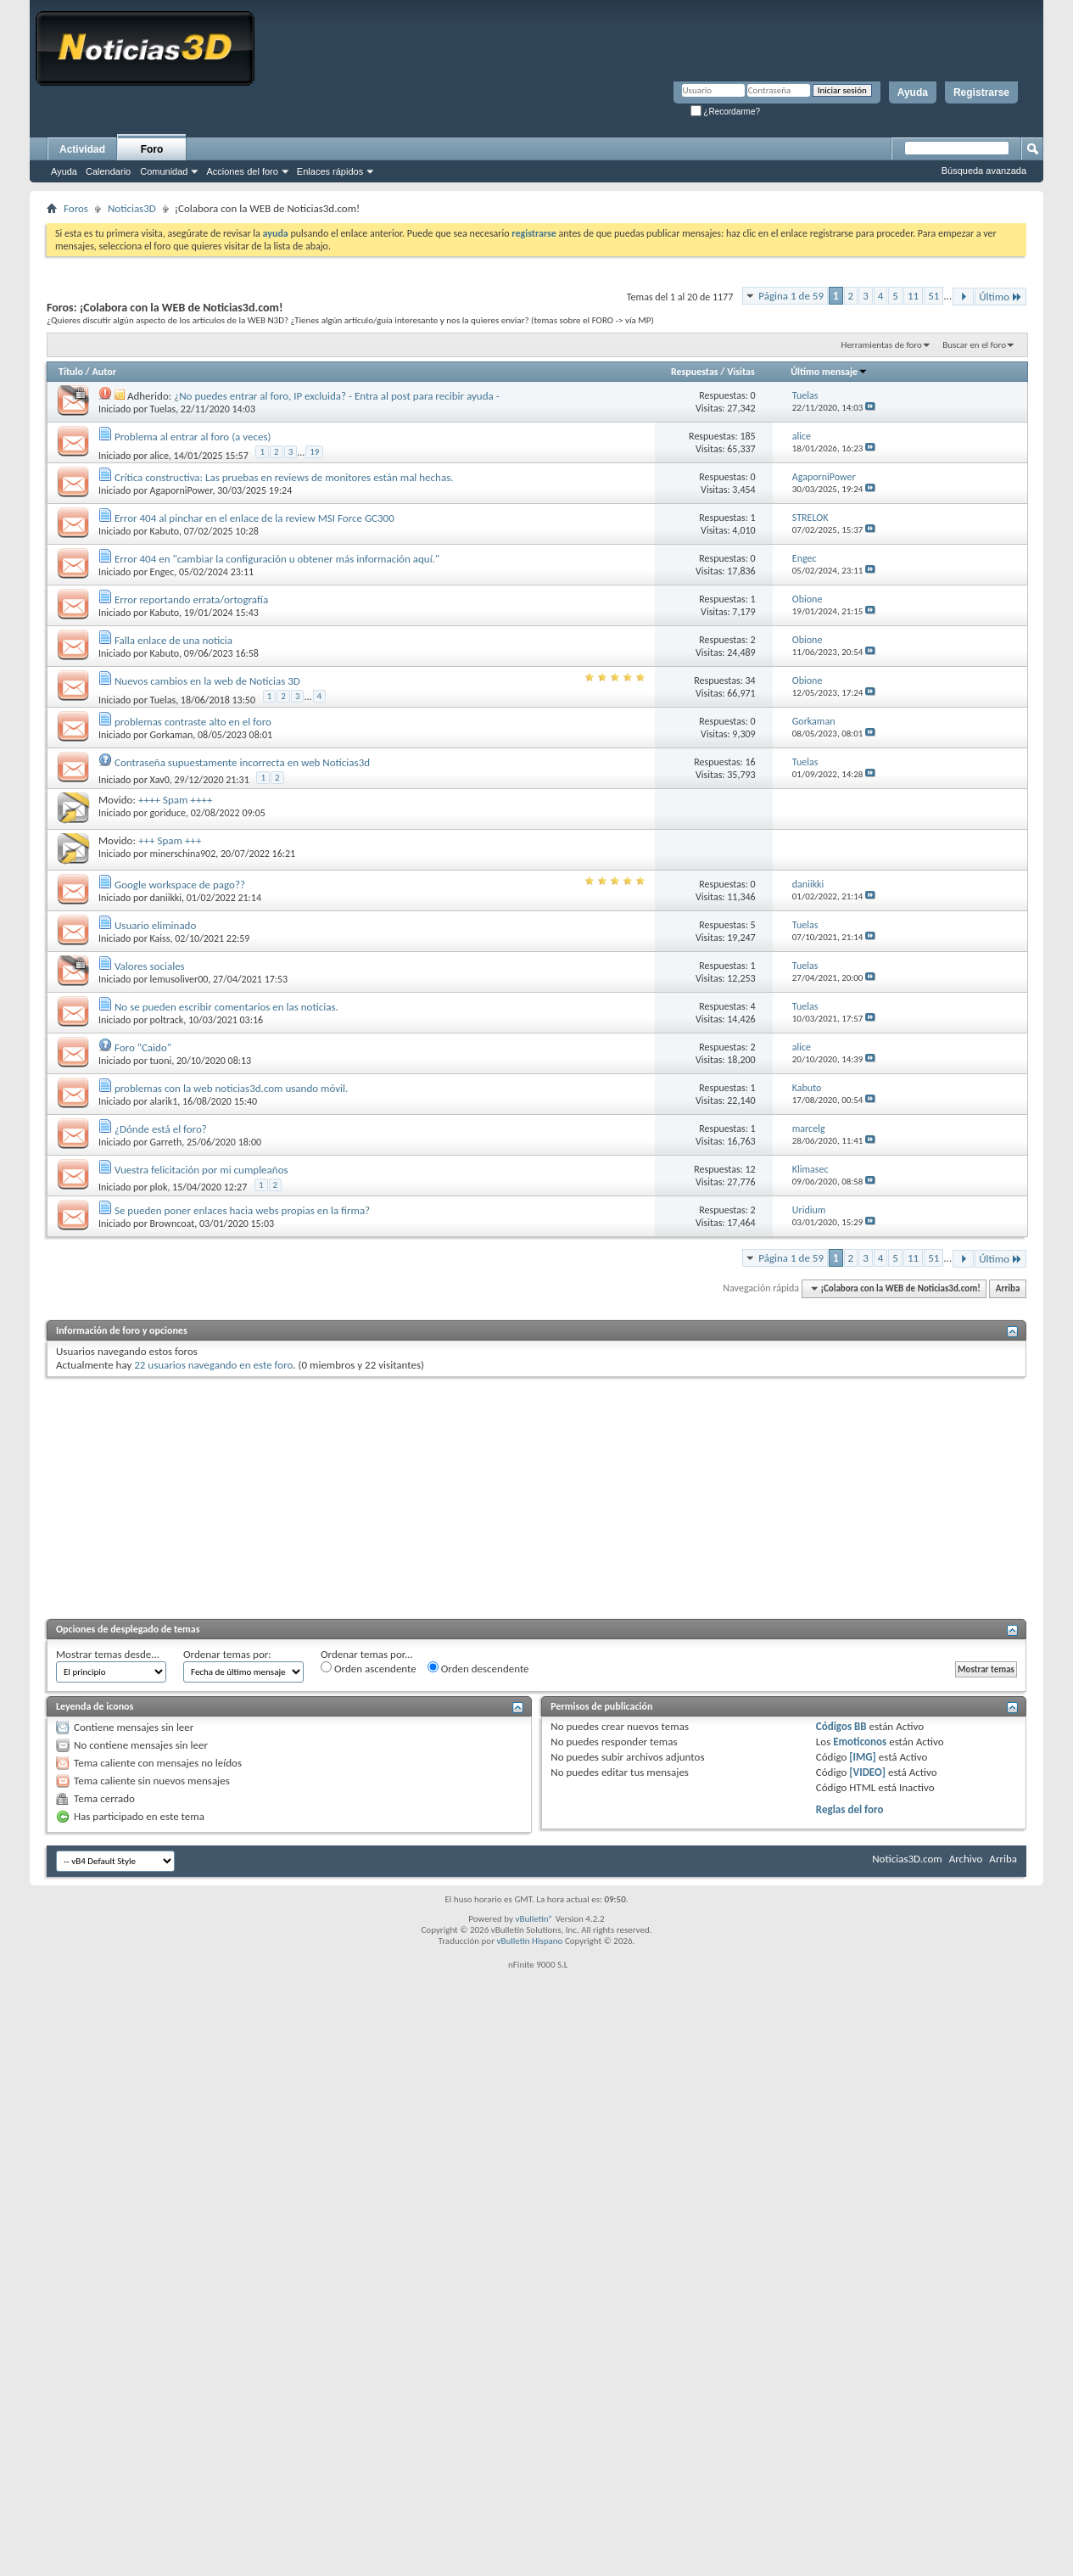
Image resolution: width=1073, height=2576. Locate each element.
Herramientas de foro (881, 344)
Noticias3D (132, 208)
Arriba (1008, 1288)
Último (1000, 296)
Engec (162, 572)
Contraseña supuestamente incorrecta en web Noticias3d (242, 762)
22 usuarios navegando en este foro (213, 1364)
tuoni (161, 1061)
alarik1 (164, 1101)
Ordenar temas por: (227, 1654)
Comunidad (163, 171)
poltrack (167, 1020)
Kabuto (164, 531)
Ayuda (912, 92)
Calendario (108, 171)
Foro (152, 149)
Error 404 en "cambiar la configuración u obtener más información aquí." (277, 558)
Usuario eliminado (155, 925)
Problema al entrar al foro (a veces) (193, 436)
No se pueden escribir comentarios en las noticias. (226, 1006)
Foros (76, 208)
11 (913, 295)
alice (159, 456)
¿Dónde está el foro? (161, 1129)
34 (751, 680)
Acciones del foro (241, 171)
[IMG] (862, 1756)
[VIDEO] (867, 1772)
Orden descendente (478, 1668)
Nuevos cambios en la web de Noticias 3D (207, 681)
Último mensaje (829, 372)
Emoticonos (859, 1741)
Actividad (82, 149)
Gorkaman (171, 735)
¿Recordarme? (725, 111)
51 (933, 295)
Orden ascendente (368, 1668)
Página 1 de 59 (791, 295)
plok (159, 1187)
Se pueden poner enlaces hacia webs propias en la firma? (242, 1210)
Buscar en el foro (974, 344)
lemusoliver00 (179, 979)
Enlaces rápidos (330, 171)
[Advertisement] (536, 1496)
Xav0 (160, 780)
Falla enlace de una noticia (173, 640)
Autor (103, 372)
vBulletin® (534, 1918)
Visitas (741, 372)
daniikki (166, 898)
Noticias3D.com (907, 1858)
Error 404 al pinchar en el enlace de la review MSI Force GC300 (254, 518)
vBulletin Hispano (530, 1940)
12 (751, 1169)
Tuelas (163, 409)
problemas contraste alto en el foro (193, 721)
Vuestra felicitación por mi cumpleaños (201, 1169)
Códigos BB (841, 1726)
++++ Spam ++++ (175, 799)
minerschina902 (183, 854)
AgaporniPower (181, 490)
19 (314, 451)
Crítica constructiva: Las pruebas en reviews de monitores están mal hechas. (284, 477)
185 (747, 436)
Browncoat (172, 1223)
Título (71, 372)
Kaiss (160, 938)
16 (751, 762)
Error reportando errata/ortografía (191, 599)
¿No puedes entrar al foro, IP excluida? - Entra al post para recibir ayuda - (336, 395)
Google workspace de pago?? (180, 884)
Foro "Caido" (143, 1047)
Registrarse (981, 92)
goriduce (168, 813)
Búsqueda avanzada (984, 170)
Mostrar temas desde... (107, 1654)
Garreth (166, 1142)
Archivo (966, 1858)
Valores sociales (150, 966)
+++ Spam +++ (170, 840)
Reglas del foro (850, 1809)
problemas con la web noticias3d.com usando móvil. (231, 1088)
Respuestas (694, 372)
